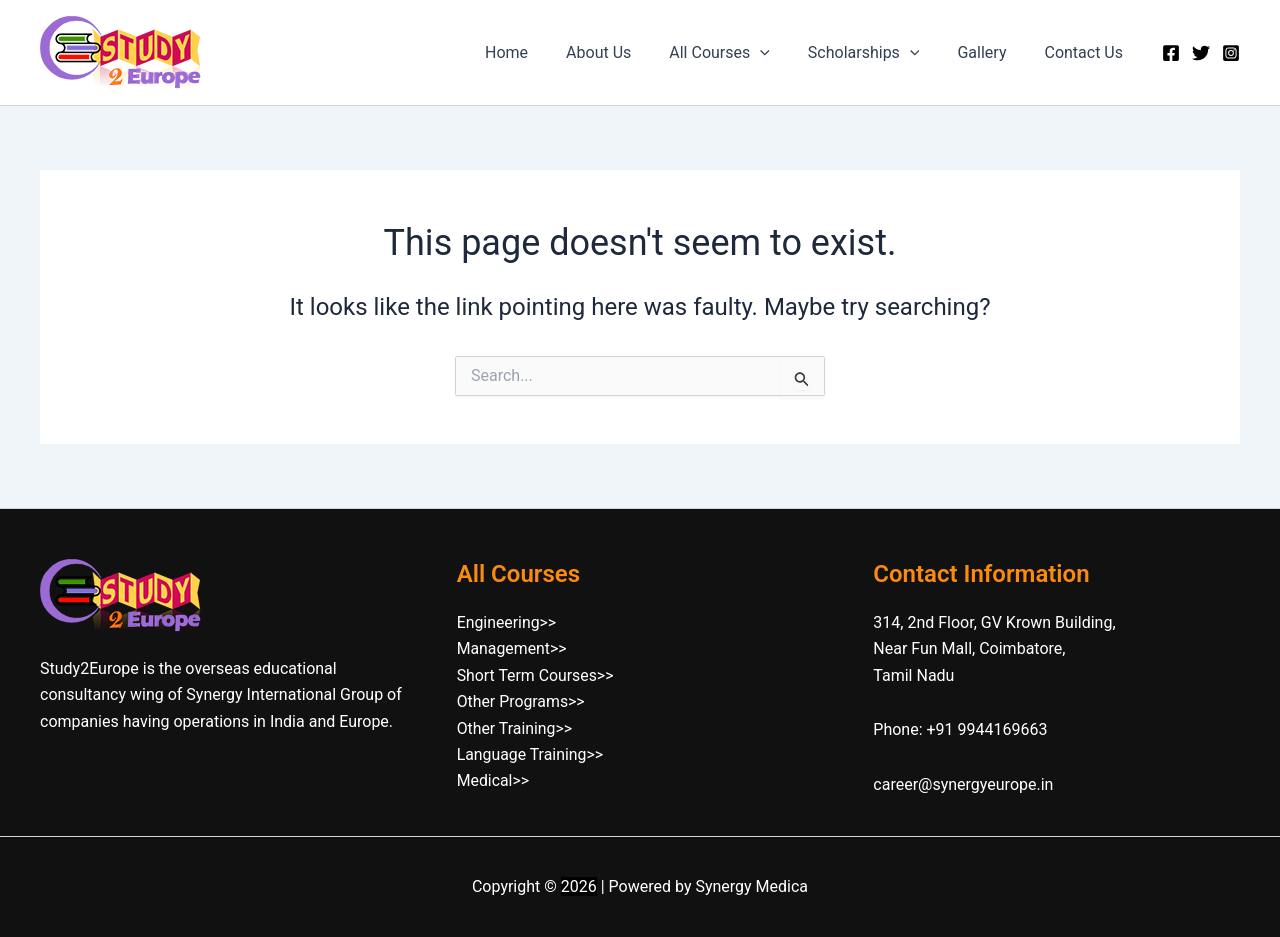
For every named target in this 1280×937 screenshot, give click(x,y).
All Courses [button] (740, 53)
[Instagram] (1231, 53)
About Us (625, 52)
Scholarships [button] (879, 53)
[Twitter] (1201, 53)
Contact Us (1086, 52)
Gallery (990, 52)
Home (539, 52)
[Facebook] (1171, 53)
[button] (781, 53)
